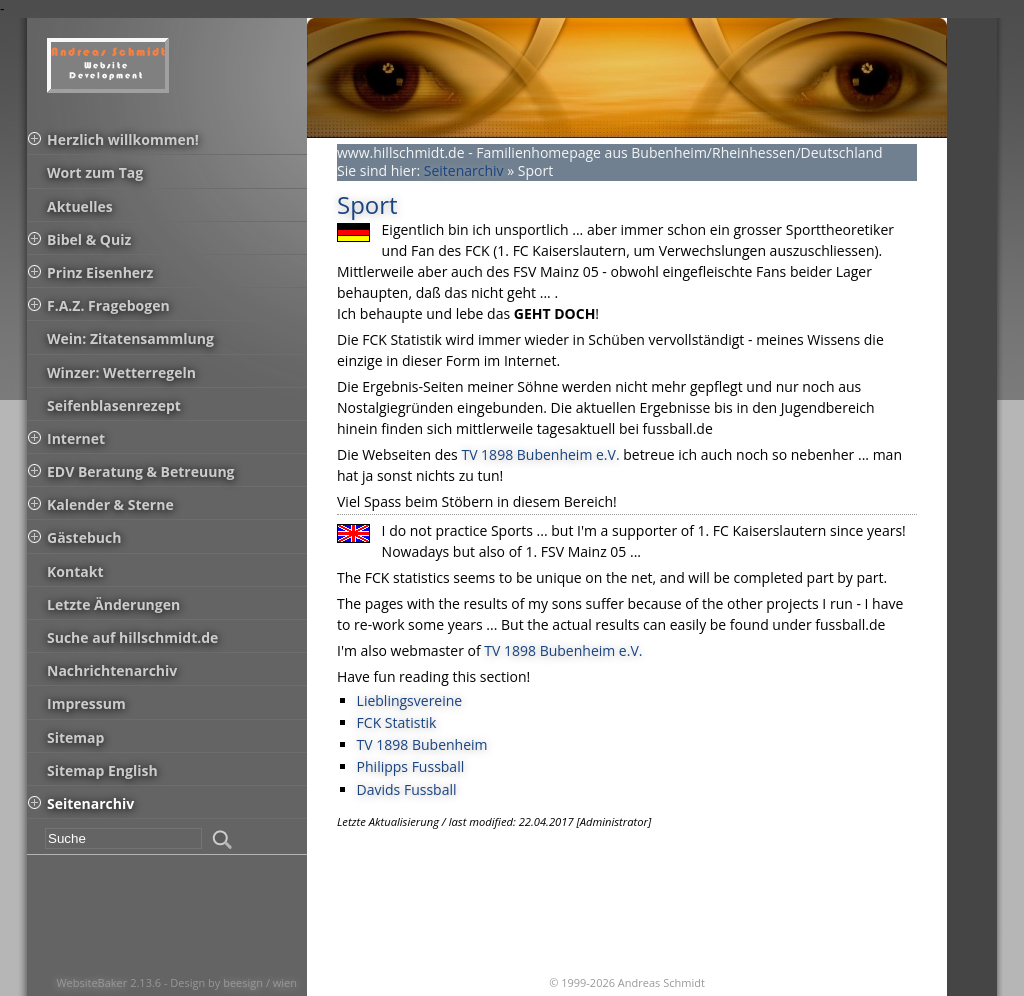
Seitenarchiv (464, 170)
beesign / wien (260, 982)
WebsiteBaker (93, 982)
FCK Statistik (397, 722)
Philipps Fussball (411, 766)
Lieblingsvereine (410, 700)
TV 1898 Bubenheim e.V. (540, 454)
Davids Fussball (407, 789)
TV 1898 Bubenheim (422, 744)
